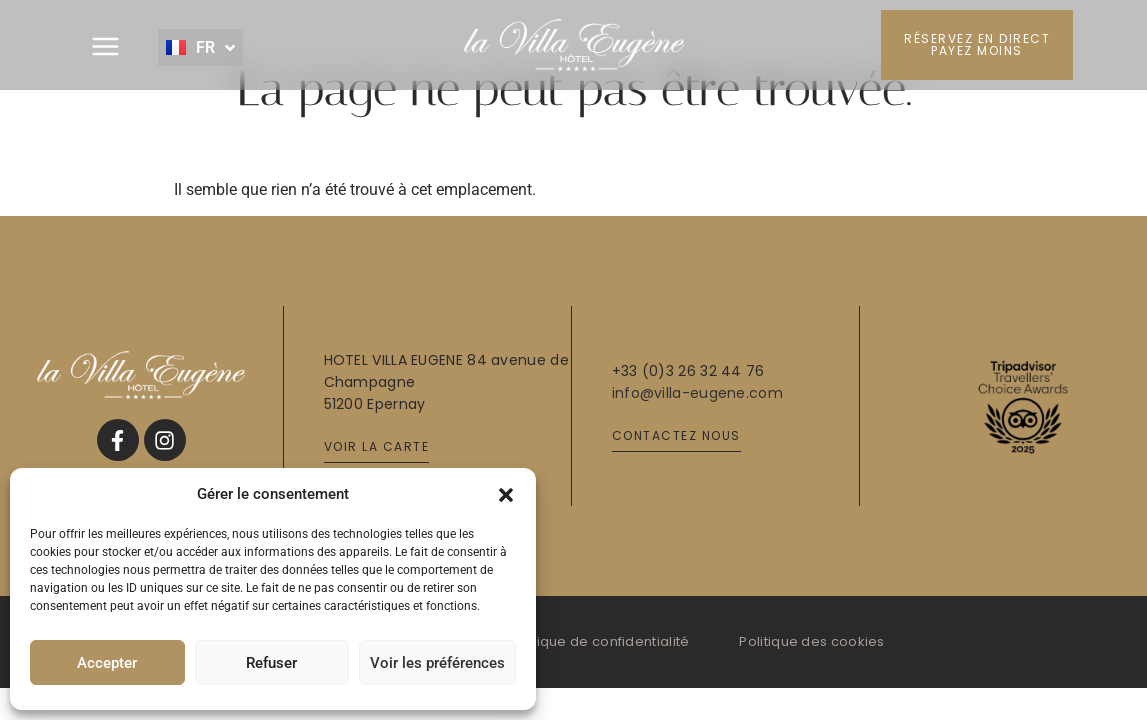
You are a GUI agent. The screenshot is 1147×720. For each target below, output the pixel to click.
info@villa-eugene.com (697, 393)
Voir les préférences (437, 663)
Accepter (107, 663)
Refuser (271, 663)
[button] (506, 494)
